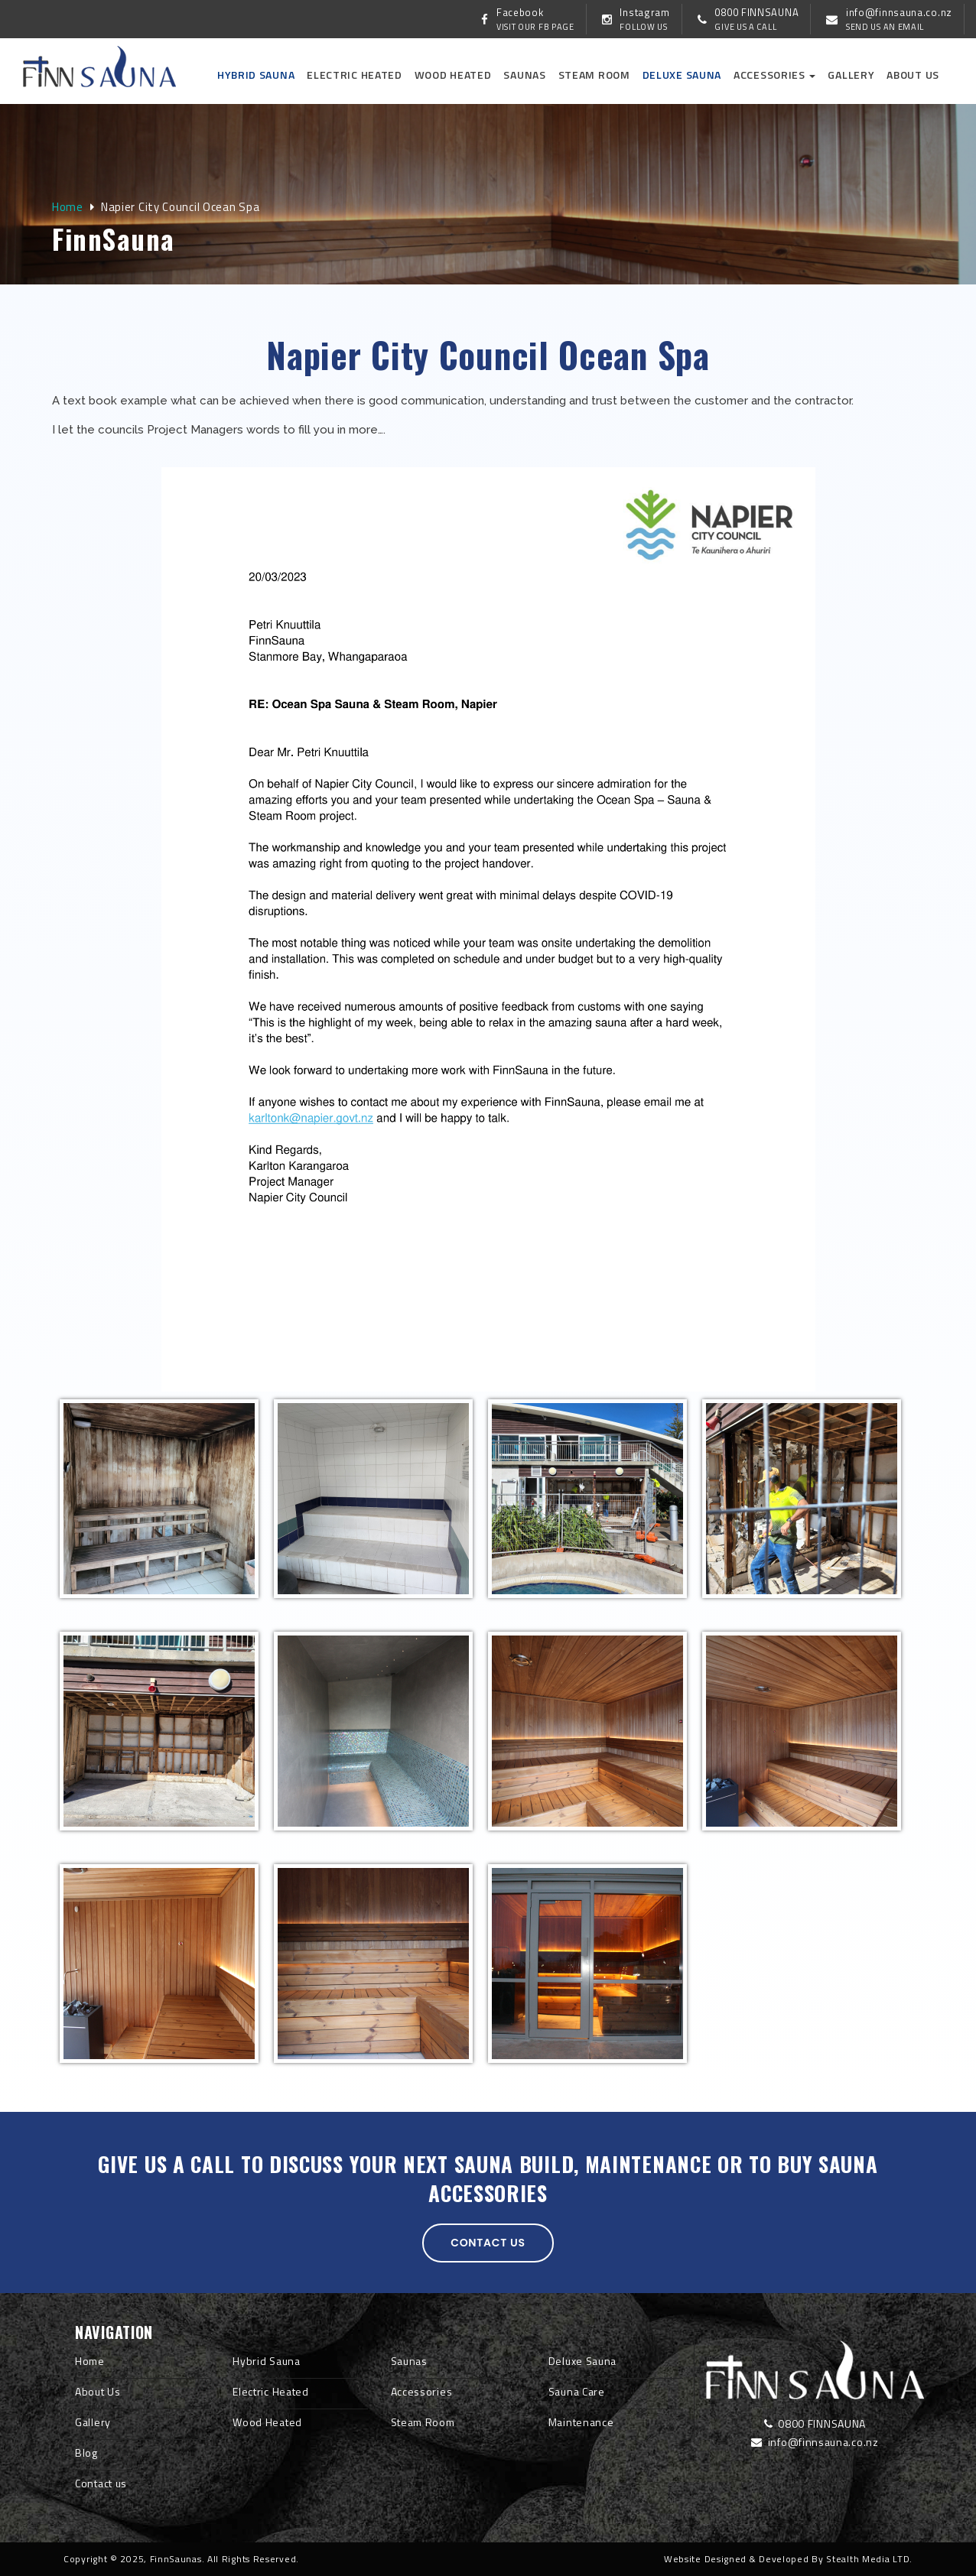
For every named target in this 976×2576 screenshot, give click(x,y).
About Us (98, 2391)
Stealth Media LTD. (869, 2559)
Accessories (774, 75)
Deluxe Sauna (682, 75)
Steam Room (594, 75)
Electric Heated (354, 75)
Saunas (524, 75)
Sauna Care (576, 2391)
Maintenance (581, 2422)
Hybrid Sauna (255, 75)
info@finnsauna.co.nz (814, 2442)
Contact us (488, 2242)
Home (67, 207)
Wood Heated (453, 75)
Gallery (851, 75)
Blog (86, 2452)
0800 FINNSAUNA (815, 2423)
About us (913, 75)
